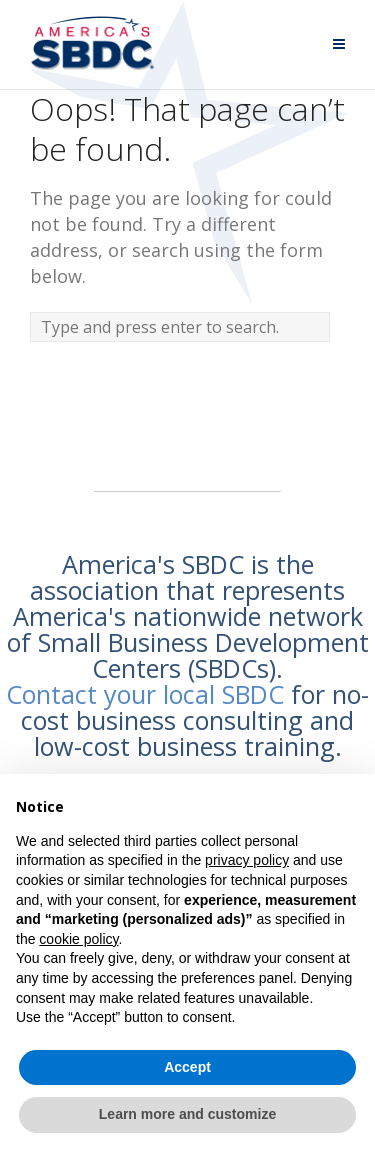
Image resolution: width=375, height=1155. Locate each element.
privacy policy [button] (247, 860)
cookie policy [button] (78, 939)
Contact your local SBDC (145, 694)
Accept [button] (187, 1067)
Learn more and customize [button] (187, 1114)
